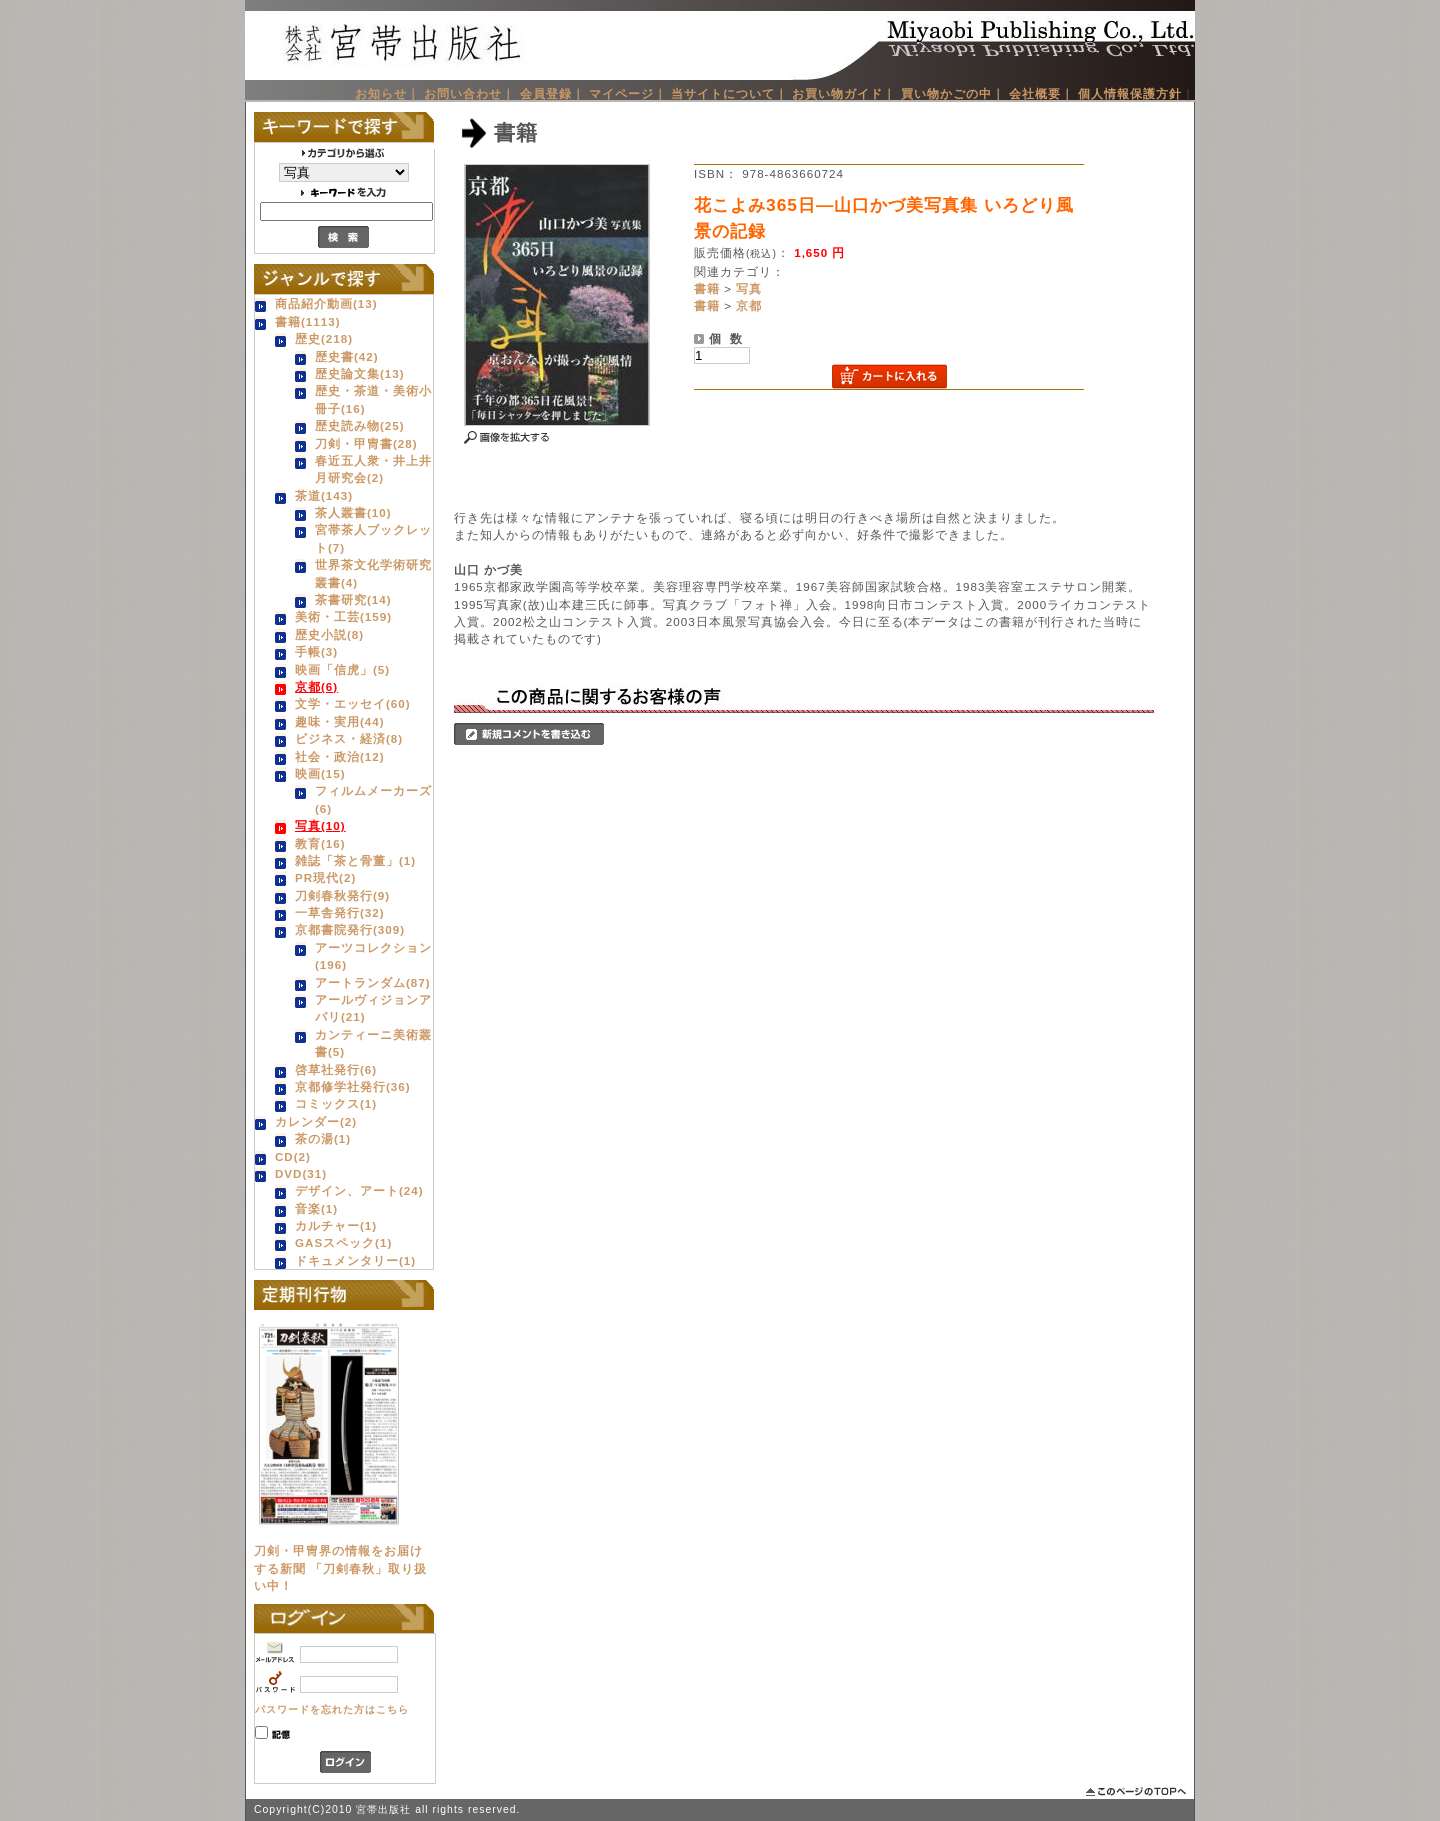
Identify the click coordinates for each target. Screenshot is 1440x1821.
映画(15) (320, 773)
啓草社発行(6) (336, 1069)
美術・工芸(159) (343, 616)
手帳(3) (316, 651)
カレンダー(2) (316, 1121)
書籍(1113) (308, 321)
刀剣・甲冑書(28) (366, 443)
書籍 (707, 288)
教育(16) (320, 843)
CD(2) (293, 1156)
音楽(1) (316, 1208)
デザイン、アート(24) (359, 1190)
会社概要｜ (1041, 93)
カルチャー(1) (336, 1225)
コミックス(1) (336, 1103)
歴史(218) (324, 338)
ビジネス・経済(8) (349, 738)
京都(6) (316, 686)
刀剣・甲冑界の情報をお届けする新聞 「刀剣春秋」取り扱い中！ (340, 1568)
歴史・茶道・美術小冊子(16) (373, 399)
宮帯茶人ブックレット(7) (373, 538)
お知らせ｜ (387, 93)
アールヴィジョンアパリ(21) (373, 1008)
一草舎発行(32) (340, 912)
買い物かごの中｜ (953, 93)
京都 (749, 305)
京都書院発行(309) (350, 929)
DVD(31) (301, 1173)
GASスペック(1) (343, 1242)
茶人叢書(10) (353, 512)
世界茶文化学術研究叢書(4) (373, 573)
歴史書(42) (347, 356)
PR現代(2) (325, 877)
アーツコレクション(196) (373, 956)
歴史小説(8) (329, 634)
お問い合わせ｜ (469, 93)
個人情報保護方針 (1130, 93)
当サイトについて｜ (729, 93)
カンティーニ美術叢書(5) (373, 1043)
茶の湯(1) (323, 1138)
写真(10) (320, 825)
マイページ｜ (628, 93)
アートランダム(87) (373, 982)
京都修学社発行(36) (353, 1086)
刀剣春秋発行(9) (342, 895)
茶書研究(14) (353, 599)
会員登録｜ (552, 93)
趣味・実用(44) (340, 721)
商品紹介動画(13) (326, 303)
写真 (749, 288)
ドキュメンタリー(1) (355, 1260)
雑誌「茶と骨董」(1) (355, 860)
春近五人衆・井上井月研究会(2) (373, 469)
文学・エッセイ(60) (353, 703)
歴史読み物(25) (360, 425)
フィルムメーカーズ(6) (373, 799)
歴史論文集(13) (360, 373)
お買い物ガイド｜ (844, 93)
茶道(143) (324, 495)
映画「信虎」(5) (342, 669)
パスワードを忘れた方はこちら (332, 1709)
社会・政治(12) (340, 756)
